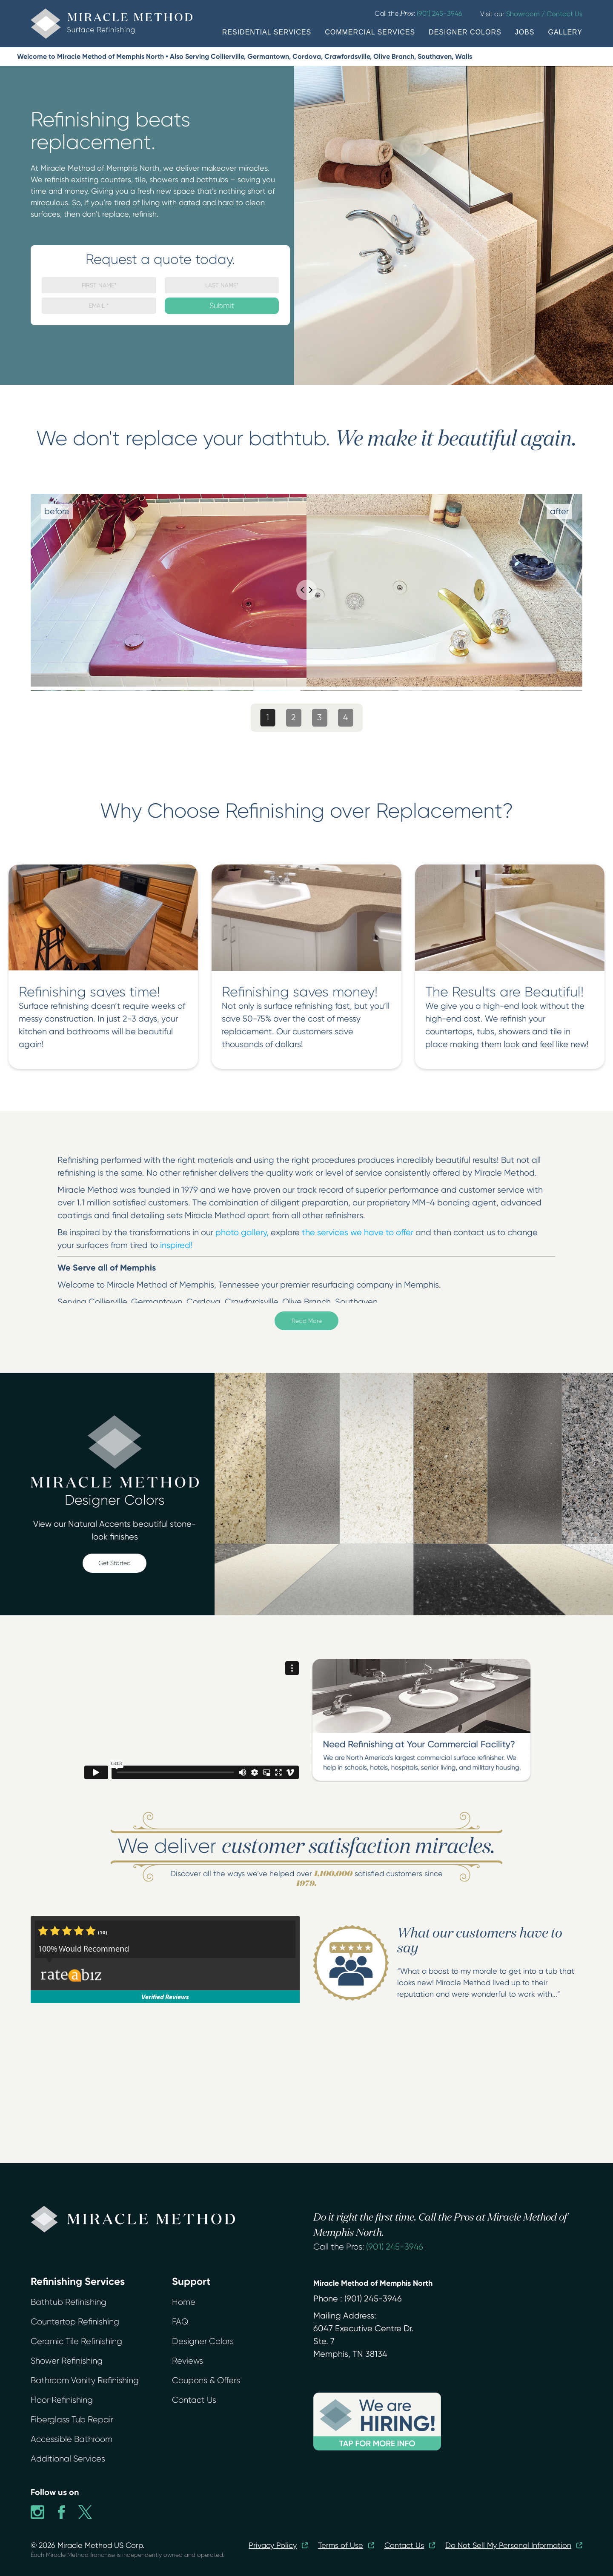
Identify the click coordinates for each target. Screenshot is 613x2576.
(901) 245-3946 (394, 2247)
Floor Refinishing (62, 2400)
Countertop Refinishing (75, 2322)
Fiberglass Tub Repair (72, 2419)
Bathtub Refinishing (68, 2302)
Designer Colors (203, 2341)
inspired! (176, 1245)
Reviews (187, 2361)
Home (183, 2302)
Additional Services (68, 2459)
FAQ (180, 2322)
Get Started (114, 1563)
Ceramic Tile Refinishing (76, 2341)
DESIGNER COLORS (465, 32)
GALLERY (565, 32)
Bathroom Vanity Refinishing (85, 2380)
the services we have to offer (357, 1232)
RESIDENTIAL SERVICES (266, 32)
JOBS (525, 32)
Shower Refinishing (67, 2361)
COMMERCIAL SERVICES (370, 32)
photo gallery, (242, 1232)
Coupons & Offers (206, 2380)
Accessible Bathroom (71, 2439)
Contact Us (194, 2400)
